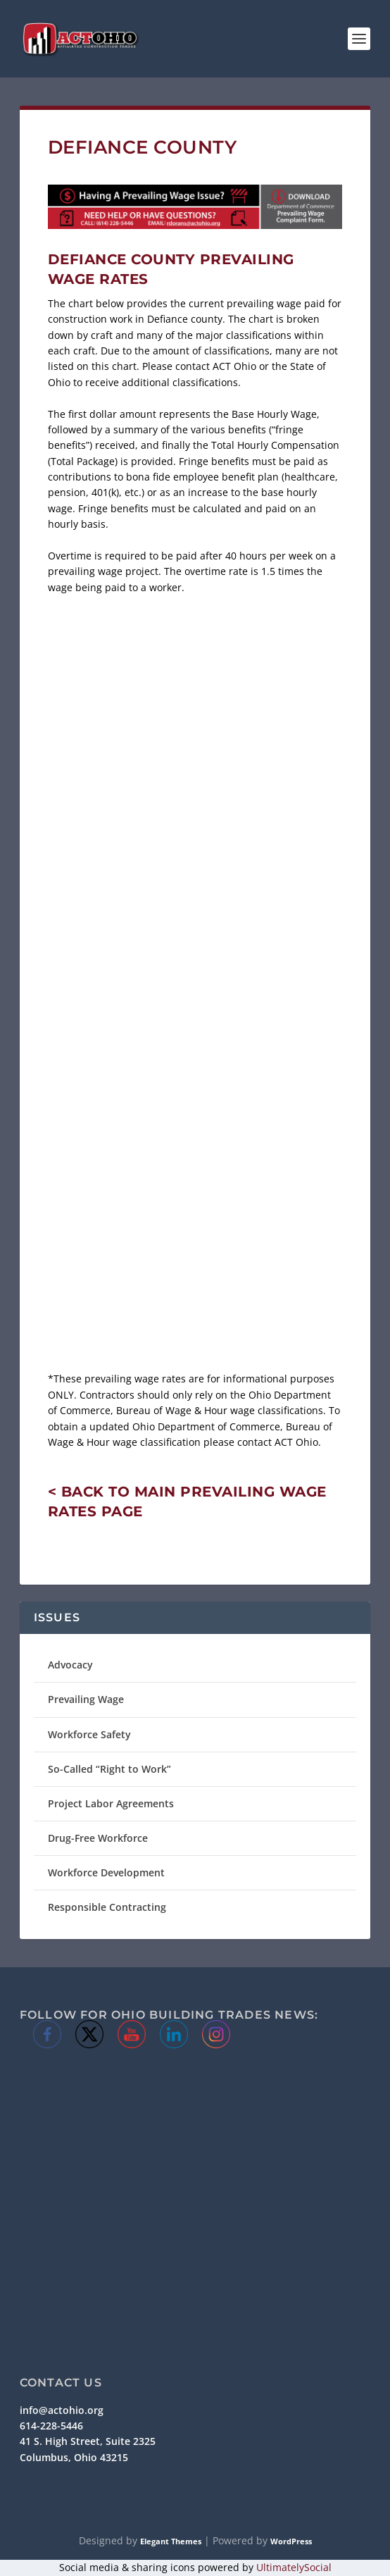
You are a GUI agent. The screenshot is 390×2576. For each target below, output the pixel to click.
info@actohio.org (61, 2410)
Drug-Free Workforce (98, 1838)
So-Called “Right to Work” (109, 1769)
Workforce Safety (89, 1734)
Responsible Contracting (107, 1907)
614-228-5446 (51, 2425)
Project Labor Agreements (111, 1803)
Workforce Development (106, 1872)
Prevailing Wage (86, 1699)
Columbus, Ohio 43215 (74, 2457)
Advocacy (70, 1664)
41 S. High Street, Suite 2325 (88, 2441)
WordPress (291, 2541)
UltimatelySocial (294, 2567)
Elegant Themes (170, 2541)
